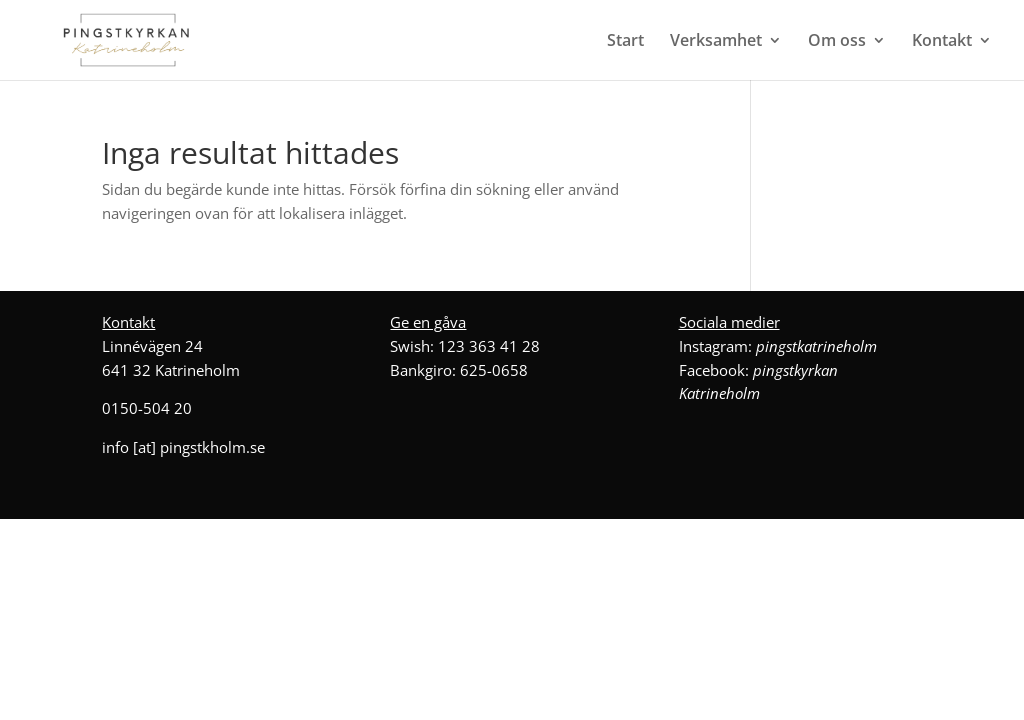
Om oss (837, 42)
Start (625, 42)
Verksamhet (716, 42)
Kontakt (942, 42)
